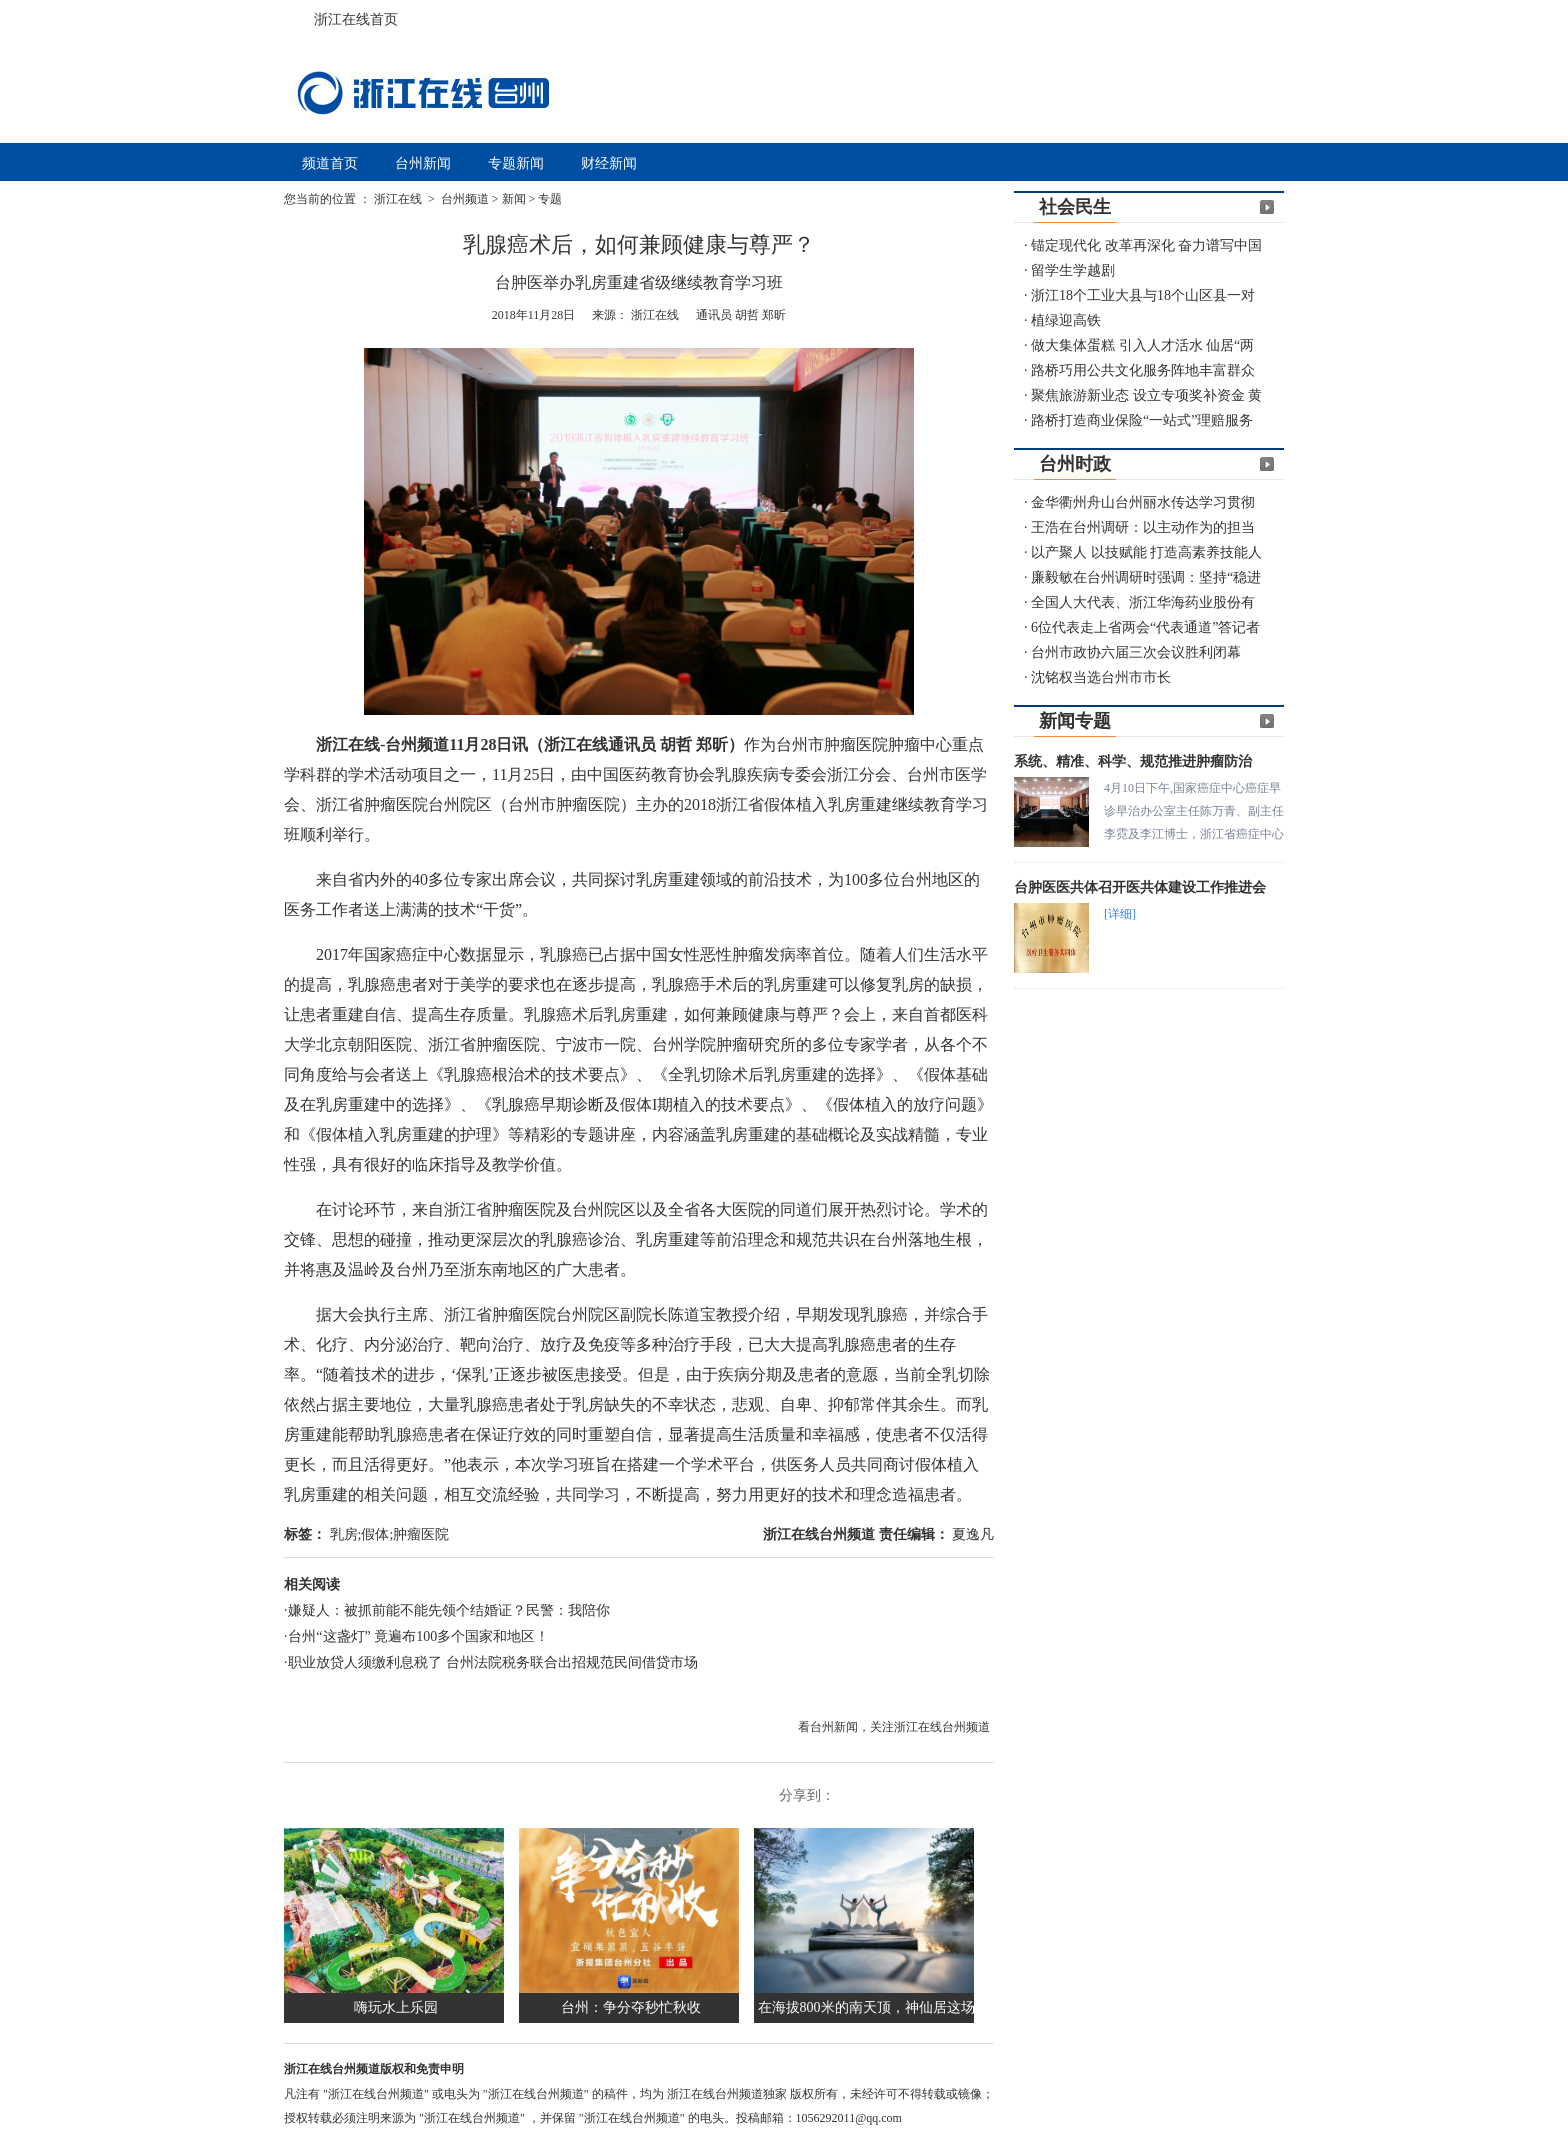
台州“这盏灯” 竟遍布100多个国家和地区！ (418, 1636)
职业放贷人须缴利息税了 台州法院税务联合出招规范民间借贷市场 (493, 1662)
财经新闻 (609, 163)
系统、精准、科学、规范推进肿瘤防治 (1133, 761)
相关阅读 (312, 1584)
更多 (1267, 207)
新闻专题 (1075, 721)
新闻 (514, 199)
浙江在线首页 (304, 14)
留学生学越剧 (1073, 270)
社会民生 (1075, 207)
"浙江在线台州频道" (377, 2094)
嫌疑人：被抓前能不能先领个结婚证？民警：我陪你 (449, 1610)
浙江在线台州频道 (821, 1534)
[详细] (1120, 914)
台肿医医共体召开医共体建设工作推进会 (1140, 887)
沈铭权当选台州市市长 (1101, 677)
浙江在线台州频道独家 (728, 2094)
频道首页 (330, 163)
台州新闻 (423, 163)
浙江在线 (399, 199)
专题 (550, 199)
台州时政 (1075, 464)
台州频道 (465, 199)
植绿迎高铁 (1066, 320)
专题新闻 (516, 163)
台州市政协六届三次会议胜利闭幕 (1136, 652)
